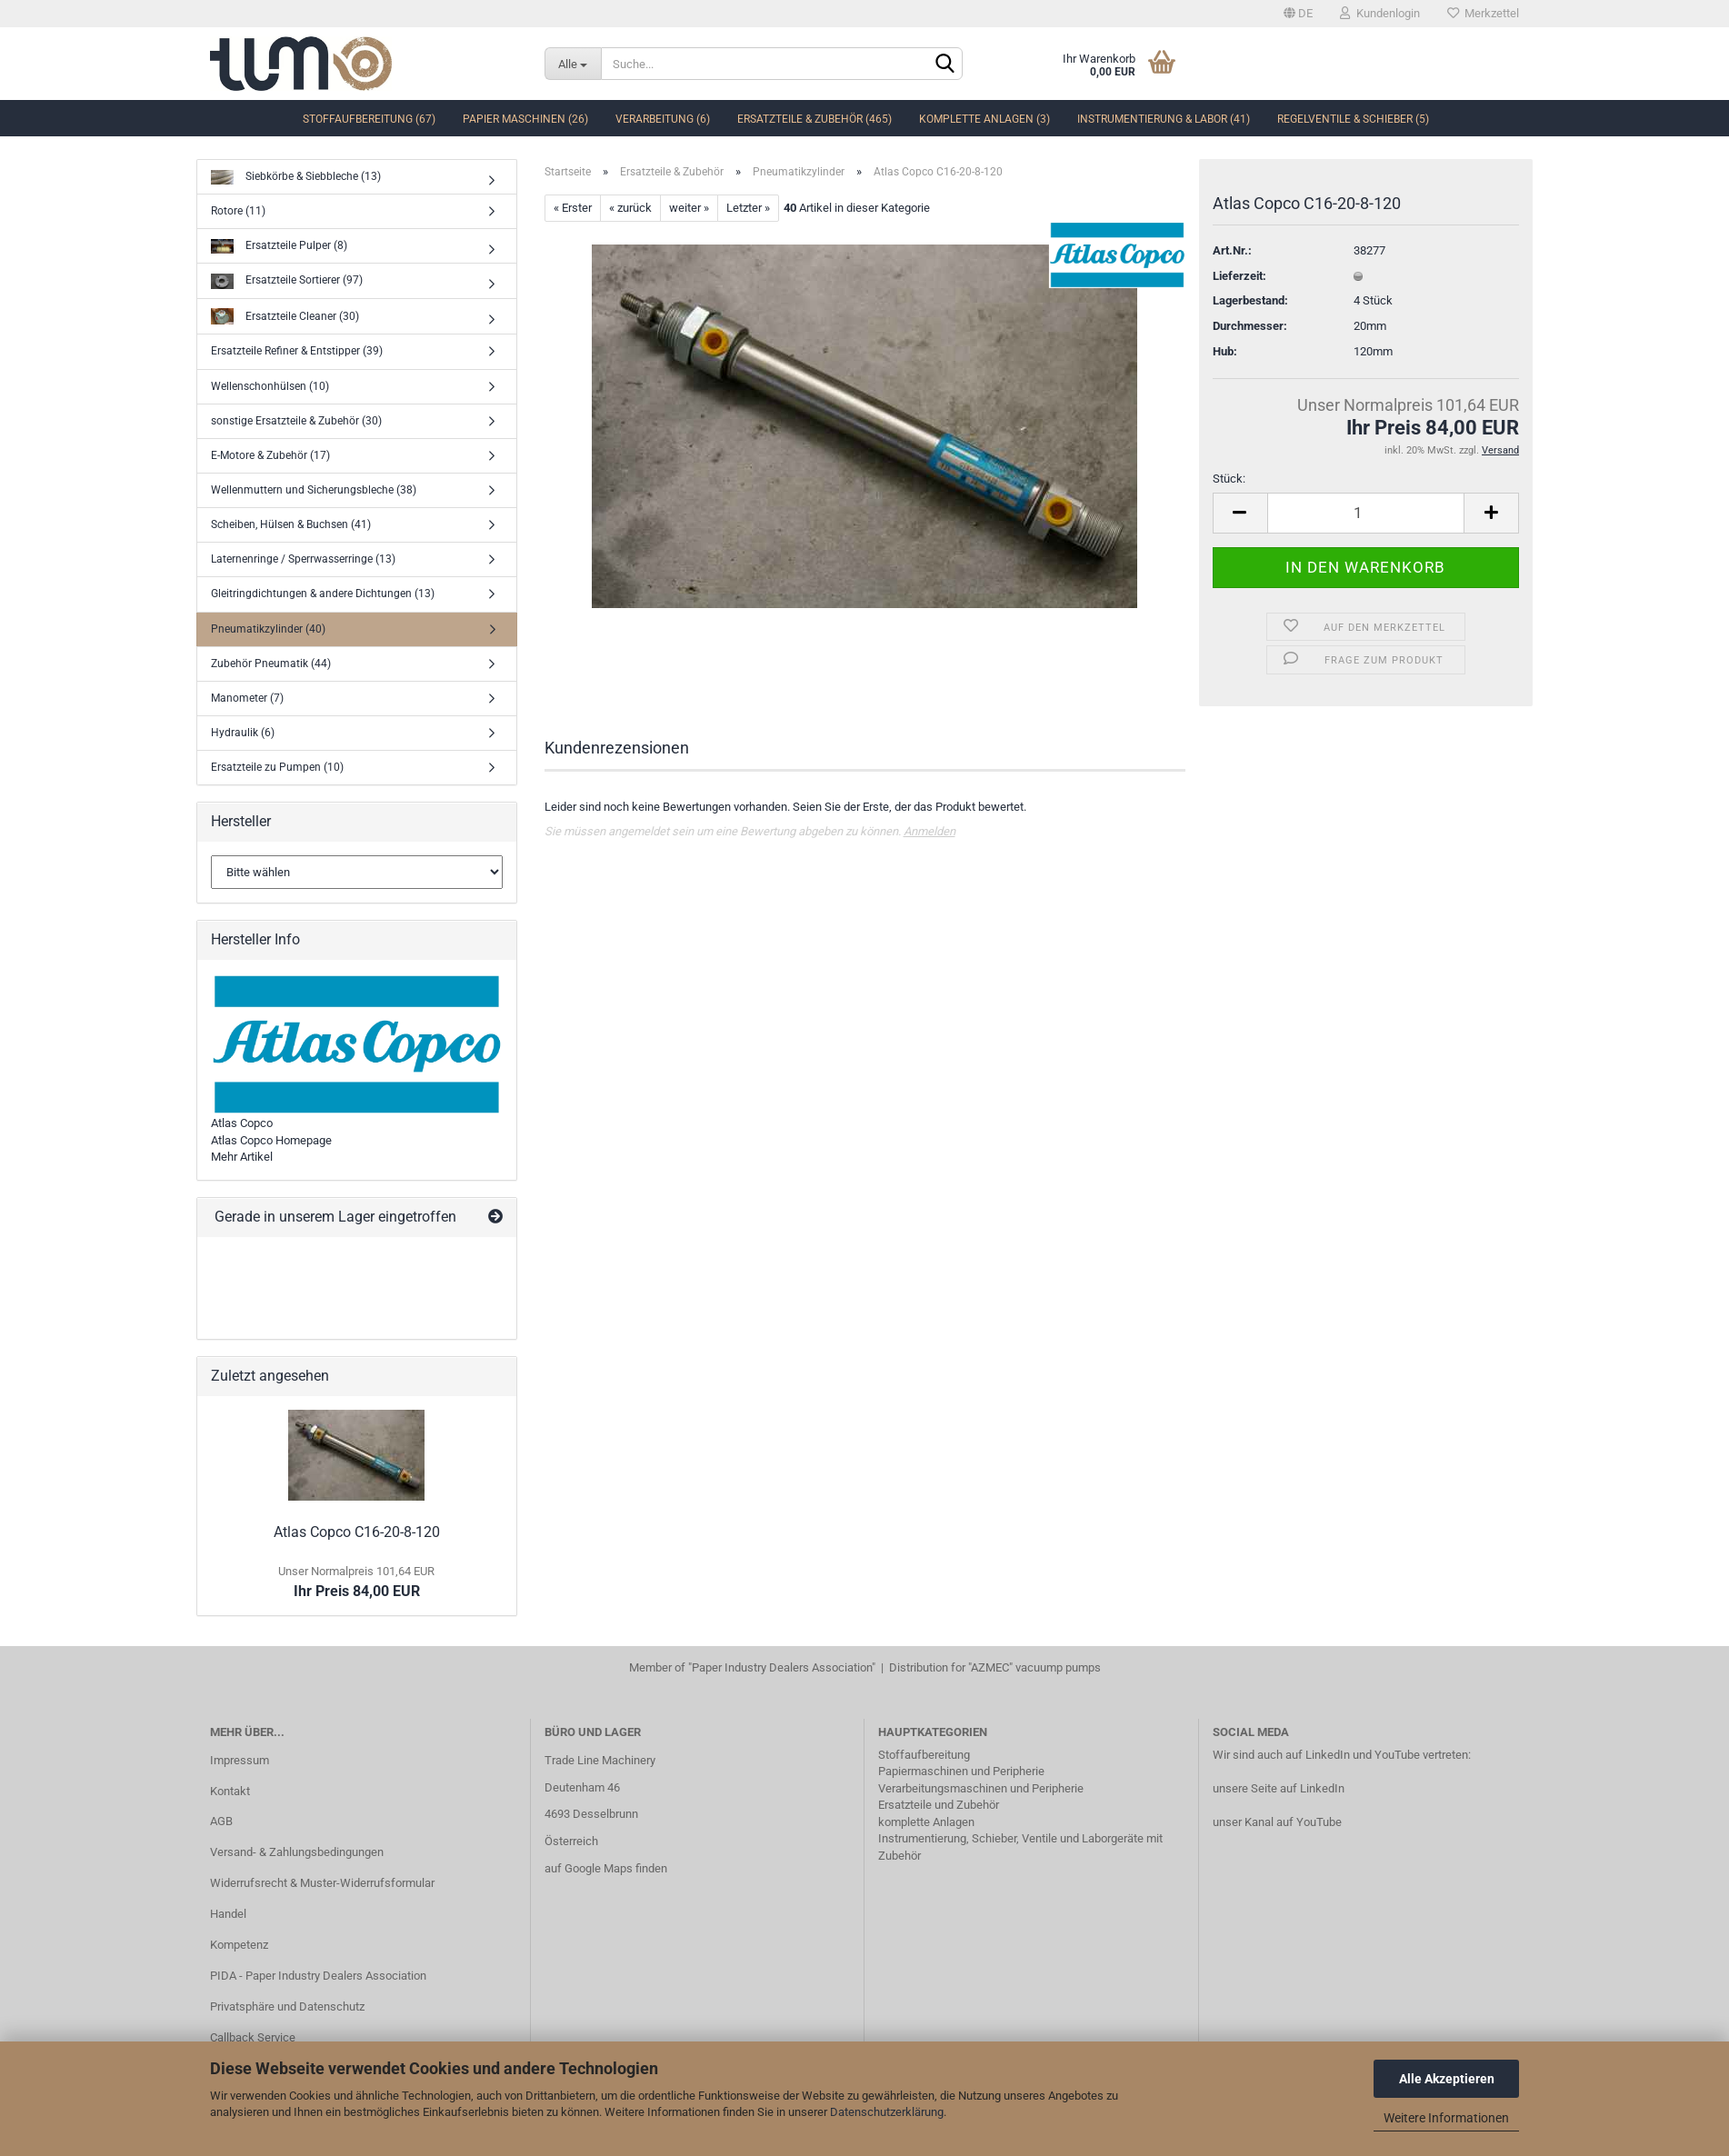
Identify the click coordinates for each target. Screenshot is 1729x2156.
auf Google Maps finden (606, 1868)
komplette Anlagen (926, 1822)
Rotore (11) (238, 211)
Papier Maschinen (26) (525, 119)
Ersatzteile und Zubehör (938, 1805)
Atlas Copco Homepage (271, 1140)
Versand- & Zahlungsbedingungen (297, 1852)
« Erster (573, 208)
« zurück (630, 208)
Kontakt (230, 1791)
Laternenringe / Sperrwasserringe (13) (303, 559)
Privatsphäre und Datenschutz (287, 2006)
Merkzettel (1483, 13)
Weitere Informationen (1446, 2118)
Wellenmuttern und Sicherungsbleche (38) (313, 490)
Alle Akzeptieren (1446, 2078)
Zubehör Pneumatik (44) (271, 663)
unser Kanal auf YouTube (1277, 1822)
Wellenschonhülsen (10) (270, 386)
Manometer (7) (247, 698)
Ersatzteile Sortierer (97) (287, 281)
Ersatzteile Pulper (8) (279, 247)
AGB (221, 1821)
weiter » (689, 208)
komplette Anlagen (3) (984, 119)
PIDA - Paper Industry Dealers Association (318, 1975)
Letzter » (748, 208)
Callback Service (252, 2037)
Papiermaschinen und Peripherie (961, 1771)
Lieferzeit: (1239, 276)
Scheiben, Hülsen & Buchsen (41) (291, 524)
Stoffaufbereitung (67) (369, 119)
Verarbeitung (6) (662, 119)
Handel (228, 1914)
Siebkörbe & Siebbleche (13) (296, 177)
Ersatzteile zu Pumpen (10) (277, 767)
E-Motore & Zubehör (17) (270, 455)
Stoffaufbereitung (924, 1755)
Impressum (239, 1760)
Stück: (1229, 478)
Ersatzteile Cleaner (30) (285, 316)
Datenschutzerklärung (887, 2112)
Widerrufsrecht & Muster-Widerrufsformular (322, 1883)
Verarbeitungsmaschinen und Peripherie (981, 1788)
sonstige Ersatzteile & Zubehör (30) (296, 420)
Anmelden (929, 831)
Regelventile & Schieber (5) (1353, 119)
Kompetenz (239, 1944)
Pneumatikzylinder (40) (268, 629)
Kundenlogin (1380, 13)
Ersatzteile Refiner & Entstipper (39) (297, 350)
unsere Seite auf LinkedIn (1278, 1788)
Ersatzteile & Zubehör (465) (814, 119)
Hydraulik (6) (243, 732)
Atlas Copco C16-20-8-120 (357, 1532)
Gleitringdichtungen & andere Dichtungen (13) (323, 593)
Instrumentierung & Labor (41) (1163, 119)
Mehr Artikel (242, 1156)
